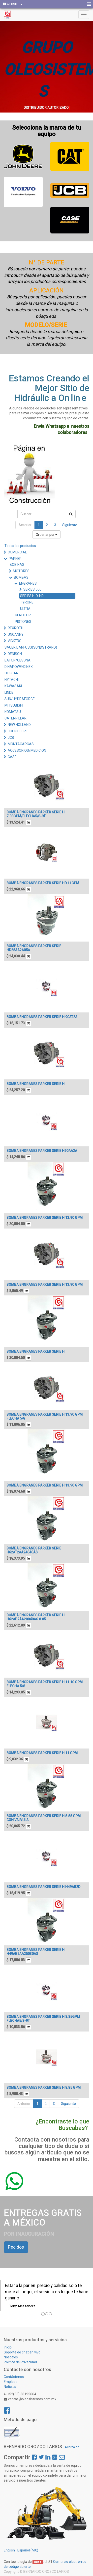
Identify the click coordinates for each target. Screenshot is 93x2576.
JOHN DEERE (18, 731)
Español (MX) (27, 2550)
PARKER (15, 559)
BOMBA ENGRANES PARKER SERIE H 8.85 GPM (43, 2087)
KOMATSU (12, 712)
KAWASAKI (13, 686)
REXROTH (15, 628)
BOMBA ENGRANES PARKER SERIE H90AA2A (41, 1151)
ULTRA (25, 609)
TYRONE (26, 602)
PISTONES (23, 622)
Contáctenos (14, 2377)
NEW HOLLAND (19, 725)
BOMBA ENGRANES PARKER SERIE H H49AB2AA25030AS (35, 1951)
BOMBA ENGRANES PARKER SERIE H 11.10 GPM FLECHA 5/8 (44, 1684)
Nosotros (11, 2357)
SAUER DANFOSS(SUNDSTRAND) (30, 647)
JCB (11, 738)
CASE (12, 757)
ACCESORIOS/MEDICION (27, 750)
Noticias (10, 2387)
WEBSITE (13, 4)
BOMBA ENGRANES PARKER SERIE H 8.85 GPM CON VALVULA (43, 1818)
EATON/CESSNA (17, 660)
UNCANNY (16, 634)
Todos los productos (20, 546)
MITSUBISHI (13, 705)
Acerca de (72, 2447)
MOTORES (21, 571)
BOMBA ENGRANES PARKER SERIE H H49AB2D (43, 1887)
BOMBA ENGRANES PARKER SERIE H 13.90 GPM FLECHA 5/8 (44, 1416)
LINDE (8, 692)
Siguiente (69, 525)
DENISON (15, 654)
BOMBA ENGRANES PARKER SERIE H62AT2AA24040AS (33, 1550)
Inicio (8, 2347)
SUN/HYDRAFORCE (19, 699)
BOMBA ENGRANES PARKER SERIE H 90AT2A (41, 1017)
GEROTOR (23, 615)
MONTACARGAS (21, 744)
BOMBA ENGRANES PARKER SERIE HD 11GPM (42, 883)
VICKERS (14, 641)
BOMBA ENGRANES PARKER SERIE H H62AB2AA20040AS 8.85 (35, 1617)
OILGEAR (11, 673)
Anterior (25, 525)
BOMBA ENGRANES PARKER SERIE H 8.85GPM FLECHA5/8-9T (43, 2018)
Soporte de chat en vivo (22, 2352)
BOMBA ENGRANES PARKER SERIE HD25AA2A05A (33, 948)
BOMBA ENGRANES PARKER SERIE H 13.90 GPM (44, 1218)
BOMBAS (21, 577)
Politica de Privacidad (21, 2362)
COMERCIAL (17, 552)
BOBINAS (17, 565)
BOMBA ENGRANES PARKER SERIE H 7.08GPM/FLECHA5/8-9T (35, 814)
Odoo (37, 2562)
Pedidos (16, 2247)
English (9, 2550)
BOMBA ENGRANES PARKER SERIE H (35, 1084)
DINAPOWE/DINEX (18, 667)
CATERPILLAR (15, 718)
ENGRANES (28, 583)
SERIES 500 (32, 589)
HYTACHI (11, 680)
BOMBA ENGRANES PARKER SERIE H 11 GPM (42, 1753)
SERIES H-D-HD (32, 596)
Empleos (10, 2382)
